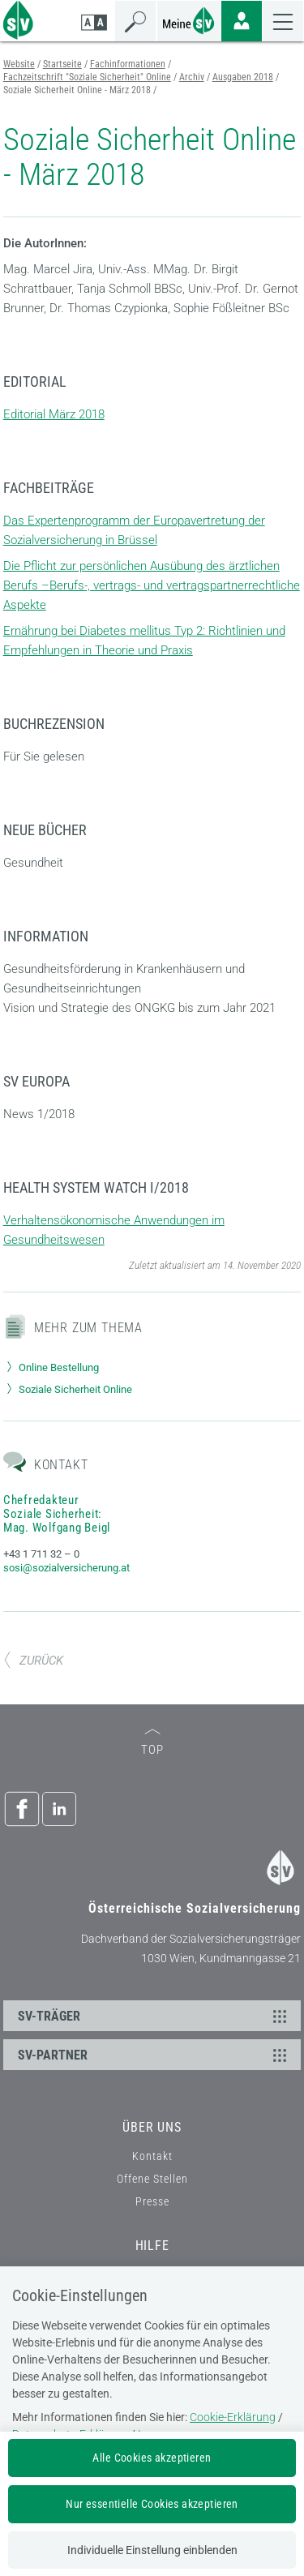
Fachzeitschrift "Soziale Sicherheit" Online (87, 77)
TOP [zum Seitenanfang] (152, 1743)
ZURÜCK (33, 1660)
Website (19, 64)
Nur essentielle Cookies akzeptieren (152, 2503)
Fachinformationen (127, 64)
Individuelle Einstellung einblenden (152, 2550)
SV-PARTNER (155, 2054)
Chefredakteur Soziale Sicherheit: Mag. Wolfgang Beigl (56, 1514)
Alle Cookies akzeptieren (151, 2457)
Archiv (191, 77)
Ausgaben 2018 (242, 77)
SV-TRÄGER (155, 2015)
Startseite (62, 64)
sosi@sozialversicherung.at (66, 1568)
